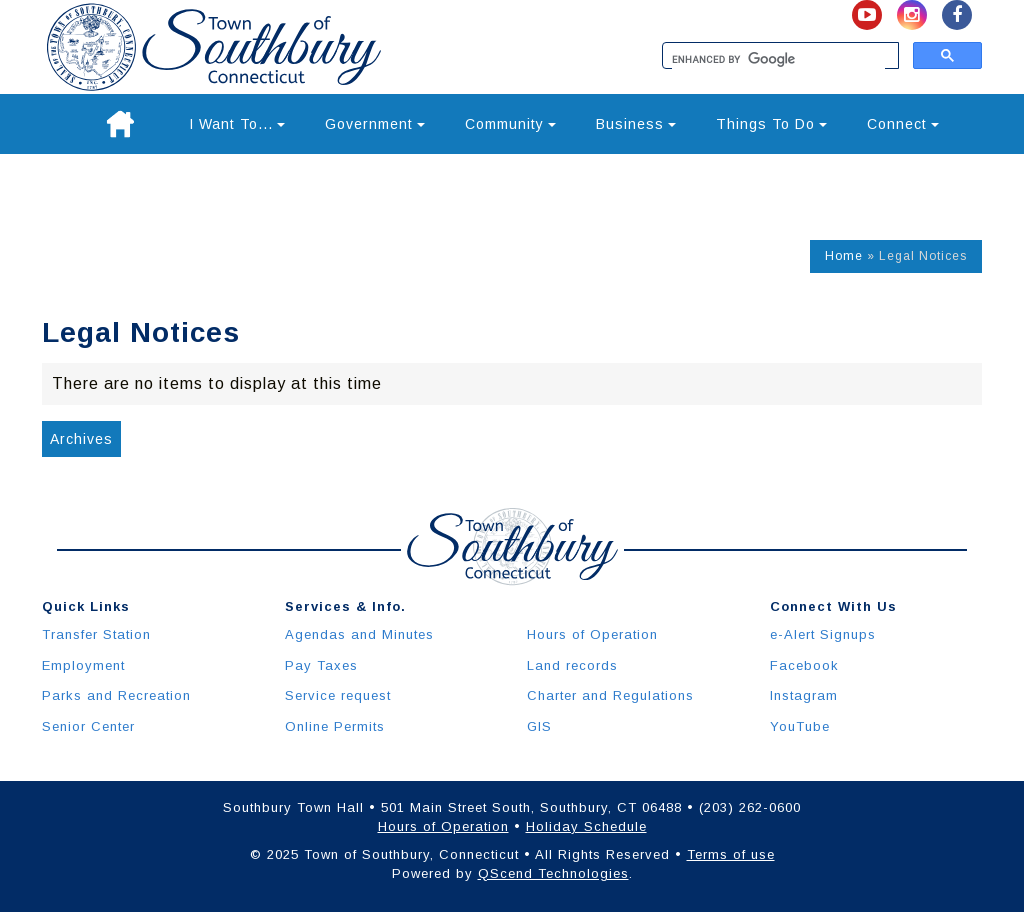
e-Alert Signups (823, 634)
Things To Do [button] (771, 124)
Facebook (804, 665)
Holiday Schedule (586, 826)
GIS (539, 726)
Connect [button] (903, 124)
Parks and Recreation (116, 695)
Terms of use (731, 854)
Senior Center (88, 726)
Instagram (804, 695)
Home (844, 256)
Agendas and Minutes (359, 634)
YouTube (800, 726)
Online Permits (335, 726)
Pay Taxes (321, 665)
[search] (778, 60)
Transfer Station (96, 634)
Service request (338, 695)
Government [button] (375, 124)
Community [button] (510, 124)
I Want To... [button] (237, 124)
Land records (572, 665)
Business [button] (636, 124)
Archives (81, 439)
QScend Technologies (553, 873)
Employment (83, 665)
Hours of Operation (592, 634)
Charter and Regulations (610, 695)
